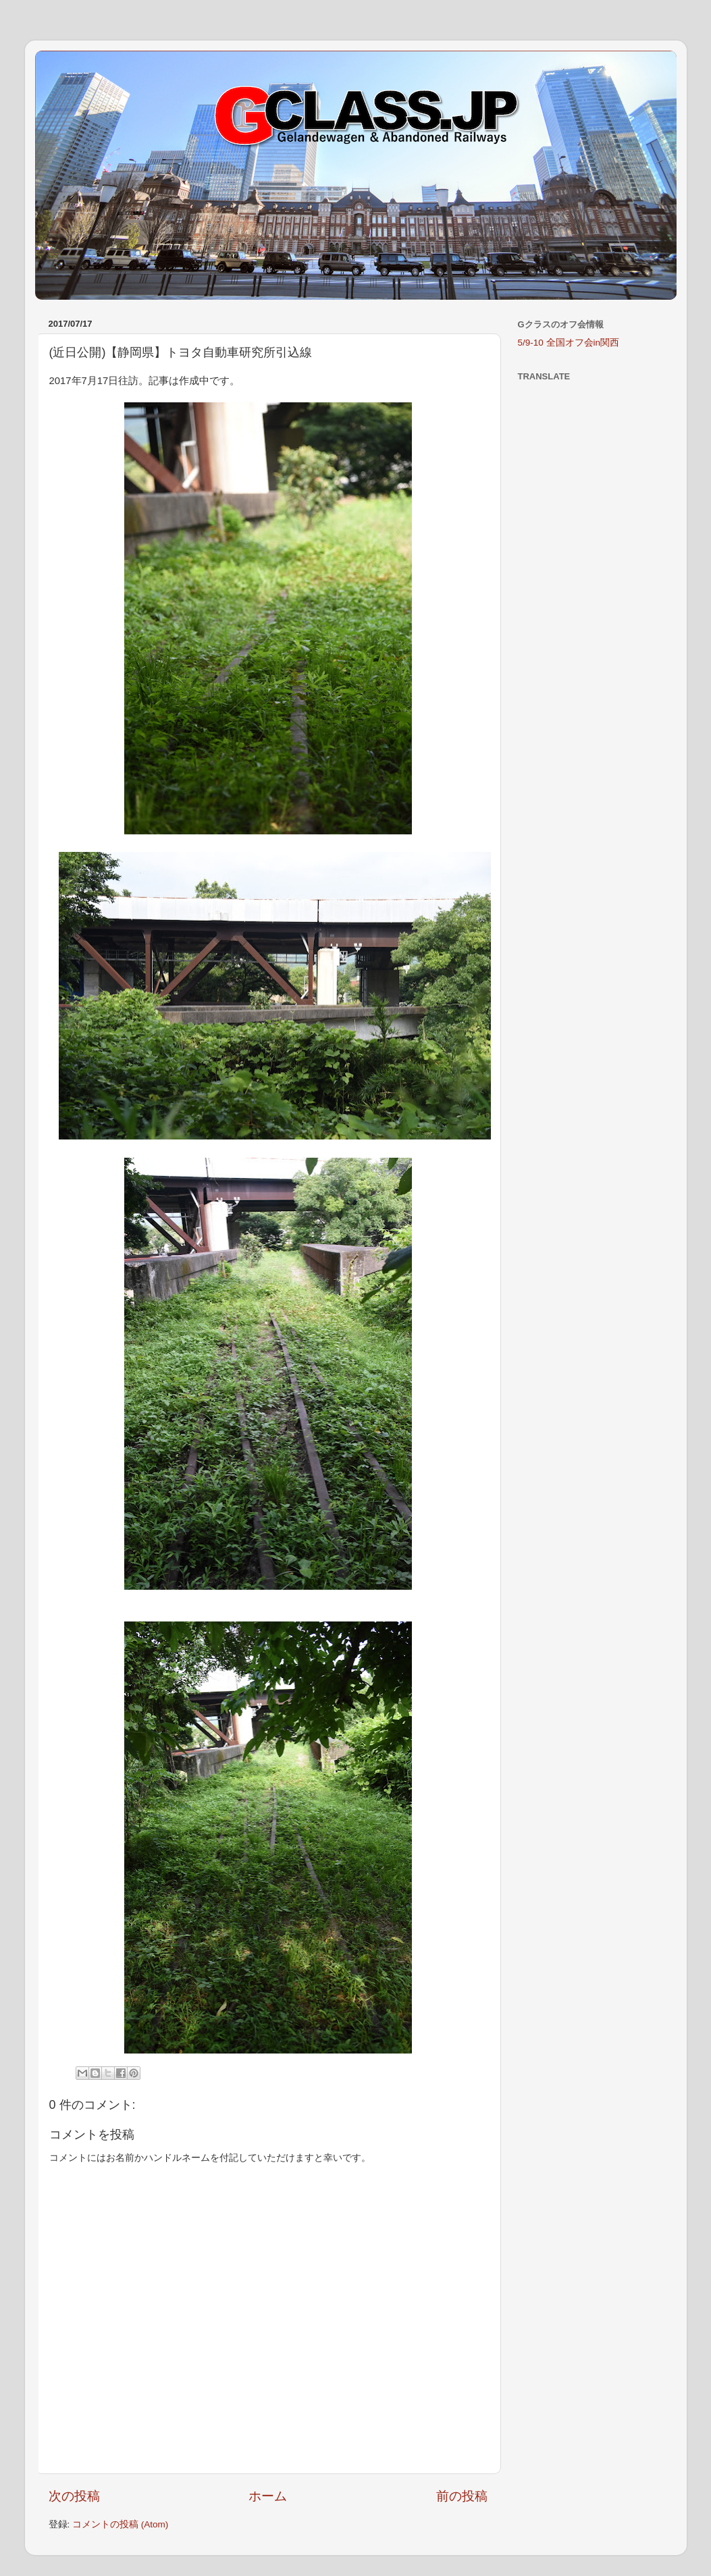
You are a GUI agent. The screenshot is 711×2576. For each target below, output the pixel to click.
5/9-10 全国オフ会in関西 (569, 343)
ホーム (267, 2496)
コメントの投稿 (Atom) (120, 2524)
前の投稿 (462, 2496)
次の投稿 (74, 2496)
